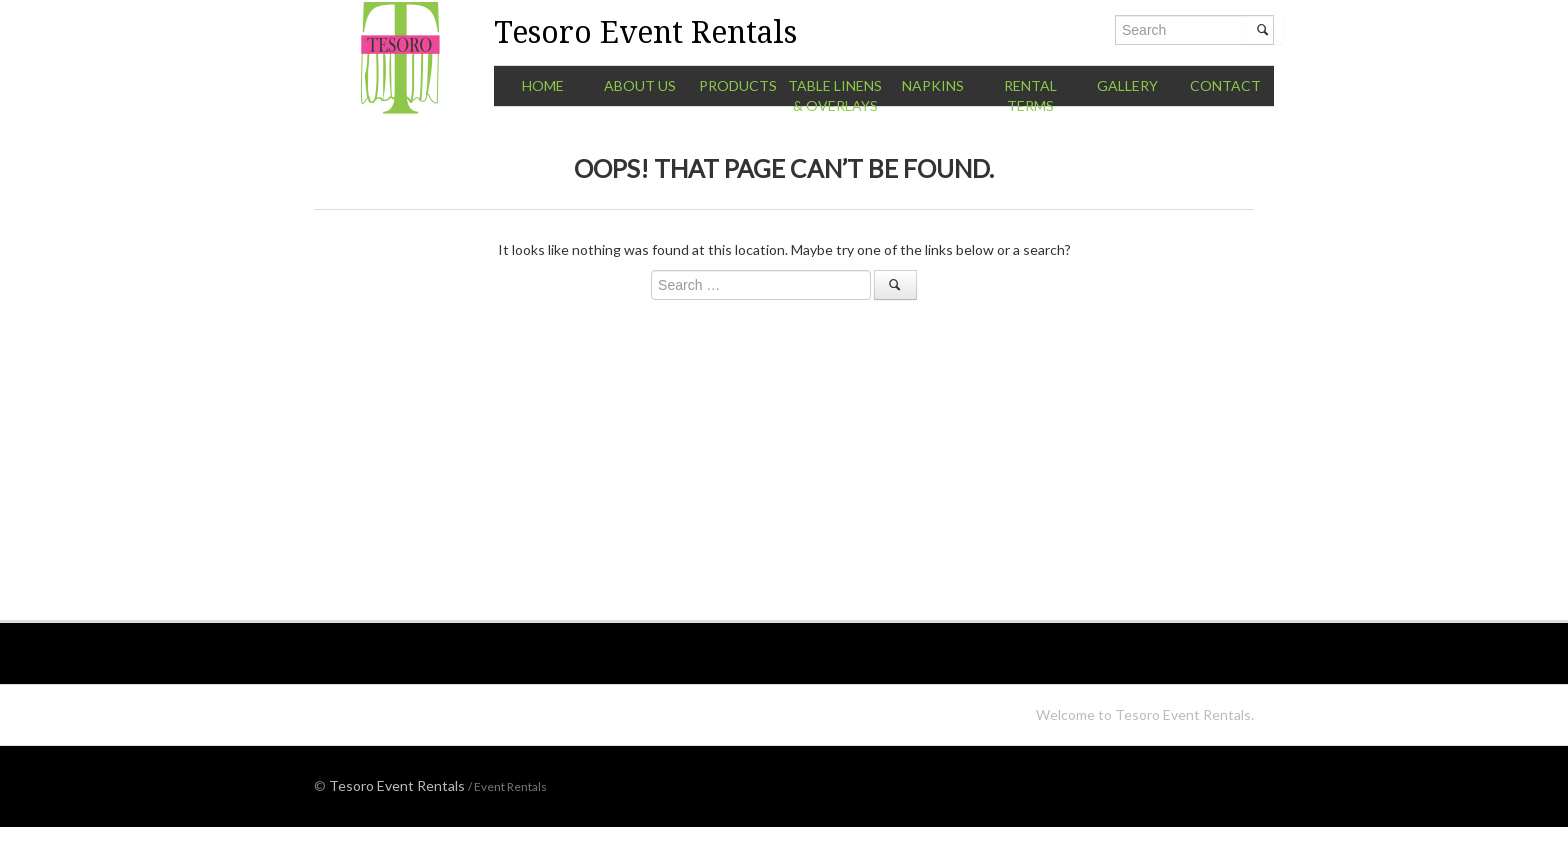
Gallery (1127, 85)
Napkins (933, 85)
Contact (1225, 85)
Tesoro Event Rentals (397, 785)
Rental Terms (1030, 95)
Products (738, 85)
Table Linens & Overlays (835, 95)
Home (543, 85)
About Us (640, 85)
